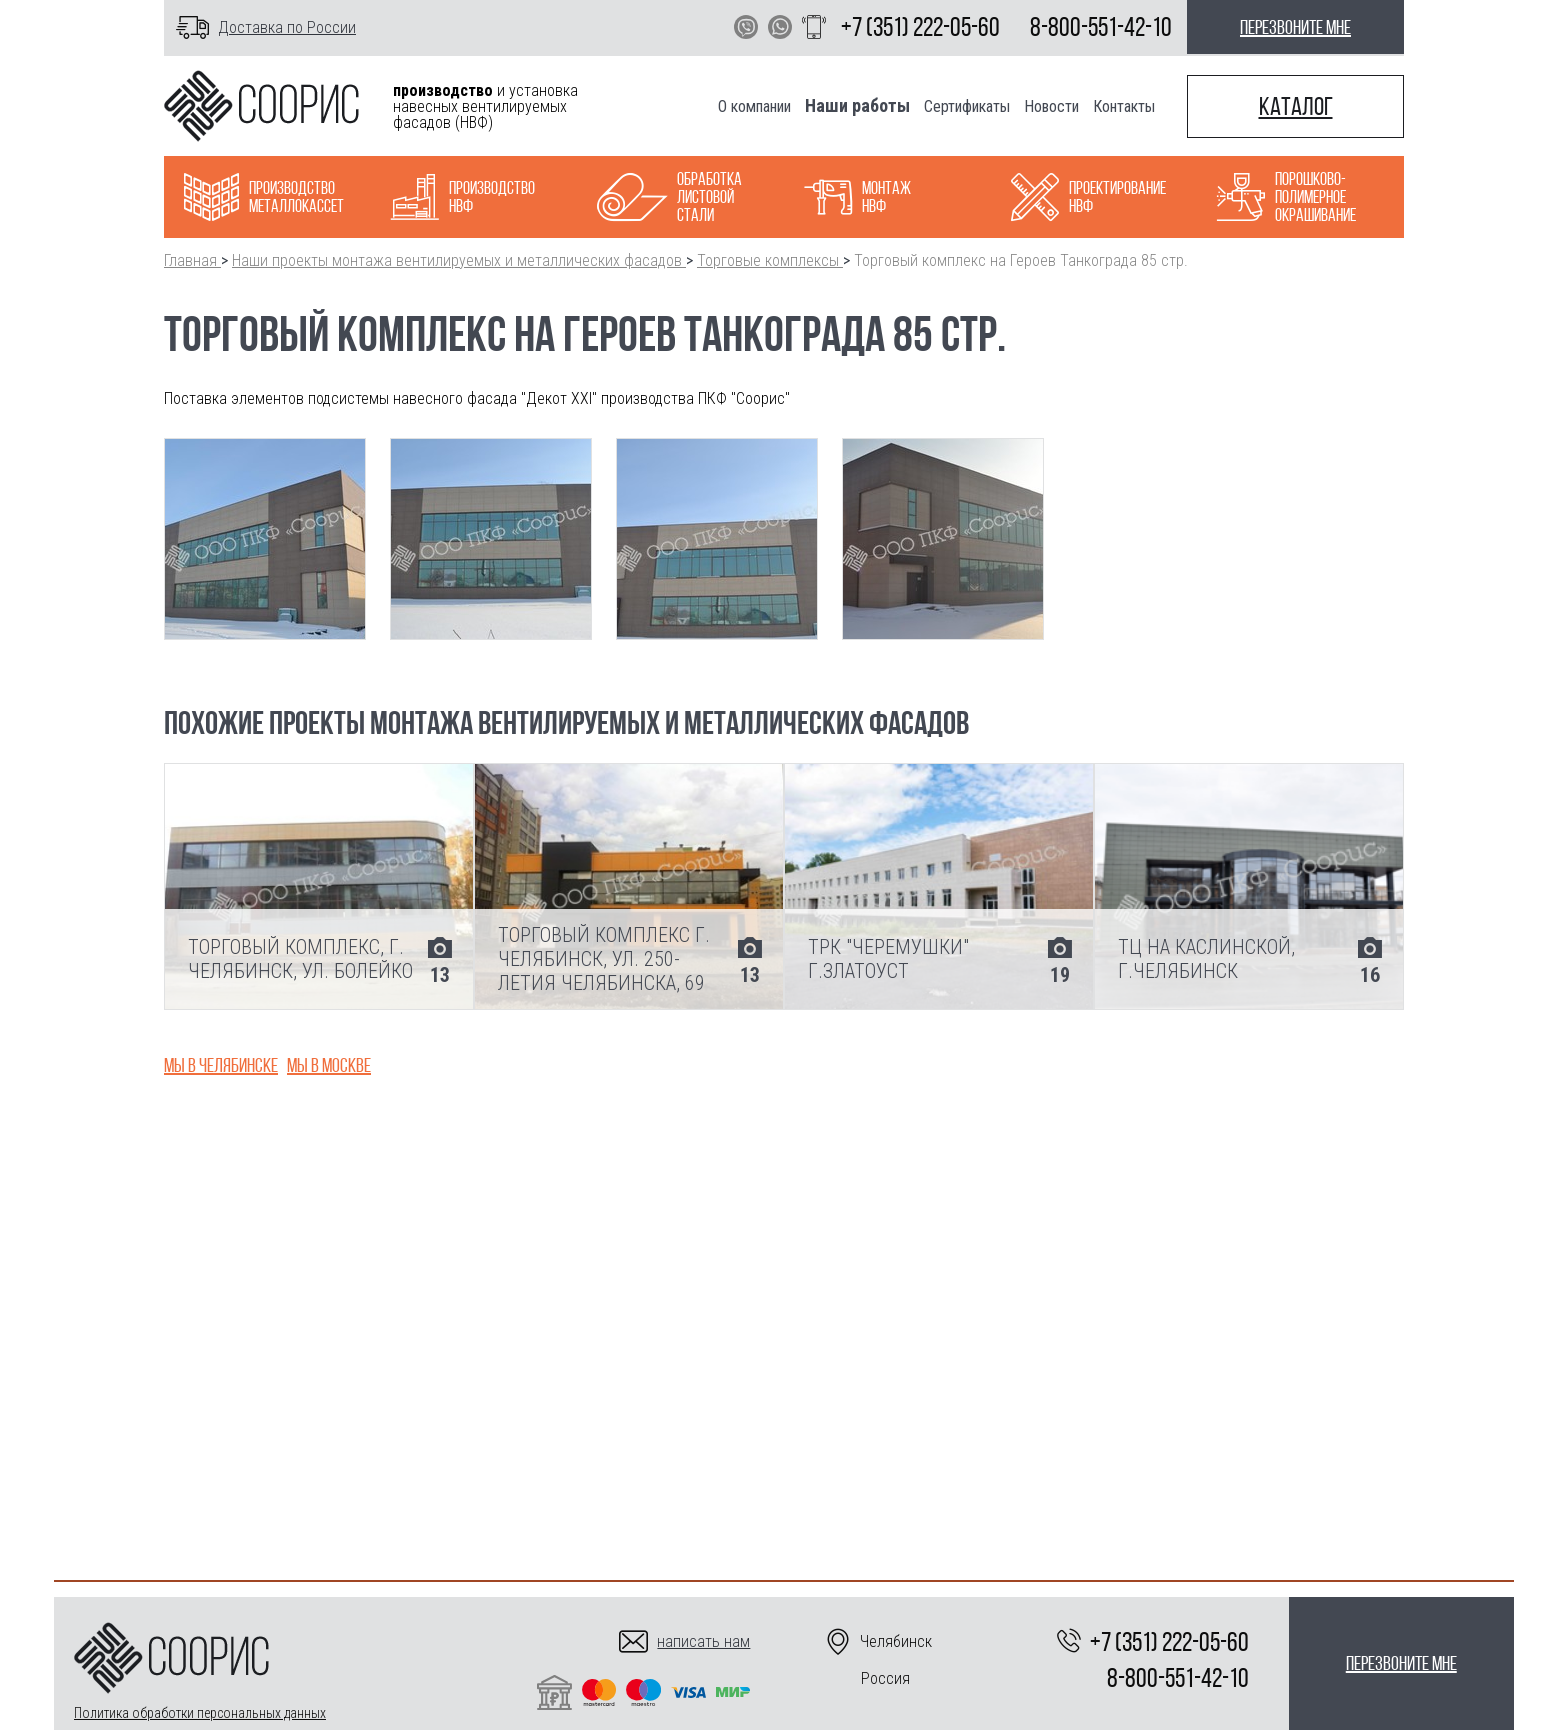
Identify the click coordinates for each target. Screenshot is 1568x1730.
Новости (1051, 106)
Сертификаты (967, 106)
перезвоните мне (1295, 27)
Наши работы (857, 105)
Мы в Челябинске (221, 1065)
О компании (754, 106)
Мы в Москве (329, 1065)
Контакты (1124, 106)
